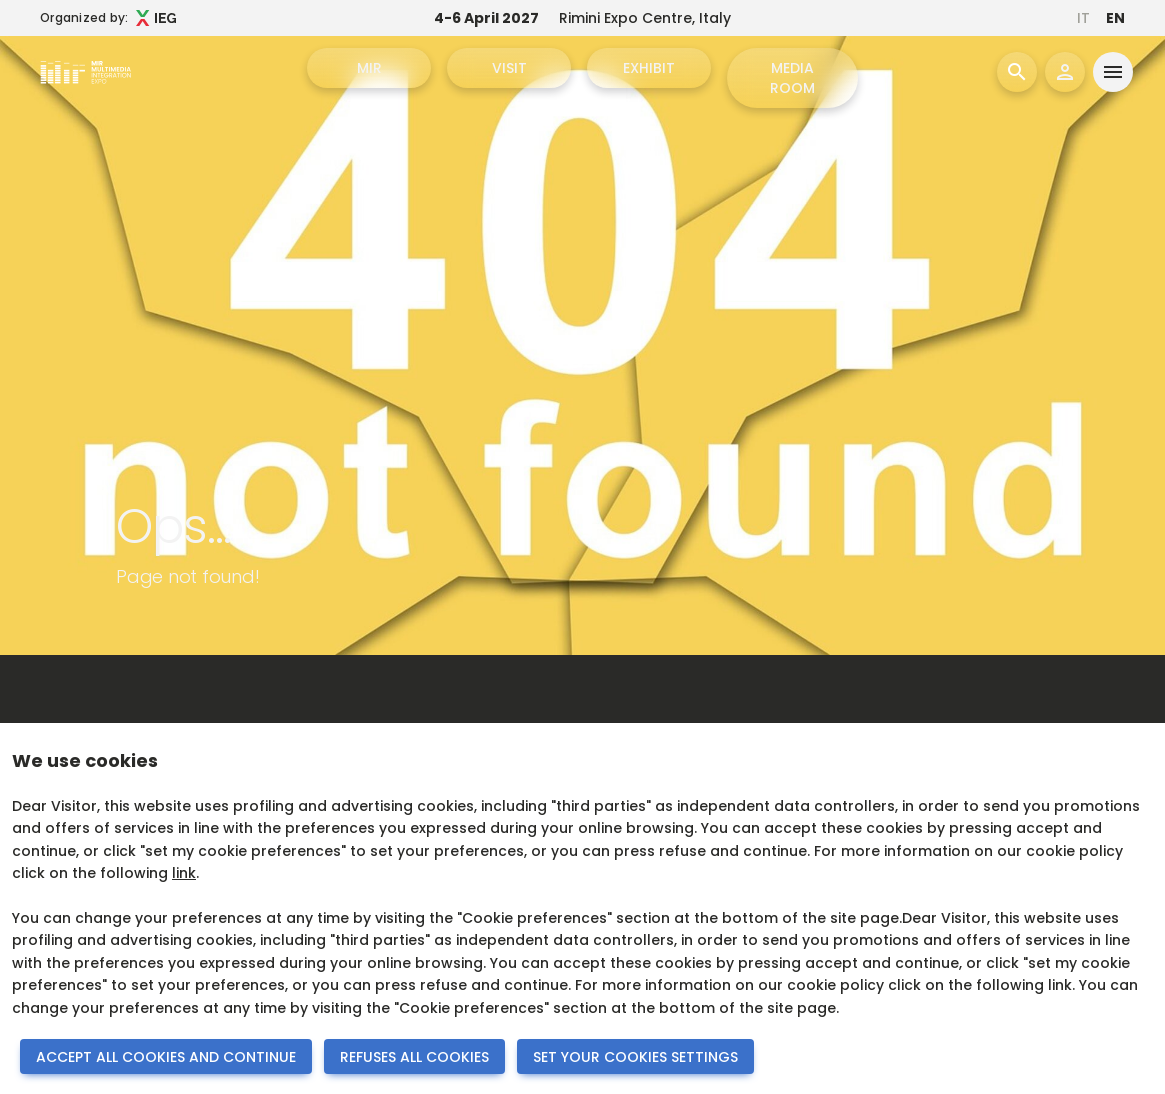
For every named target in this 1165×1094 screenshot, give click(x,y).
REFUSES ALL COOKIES (414, 1057)
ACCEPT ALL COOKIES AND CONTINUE (166, 1057)
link (184, 873)
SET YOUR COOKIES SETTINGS (635, 1057)
